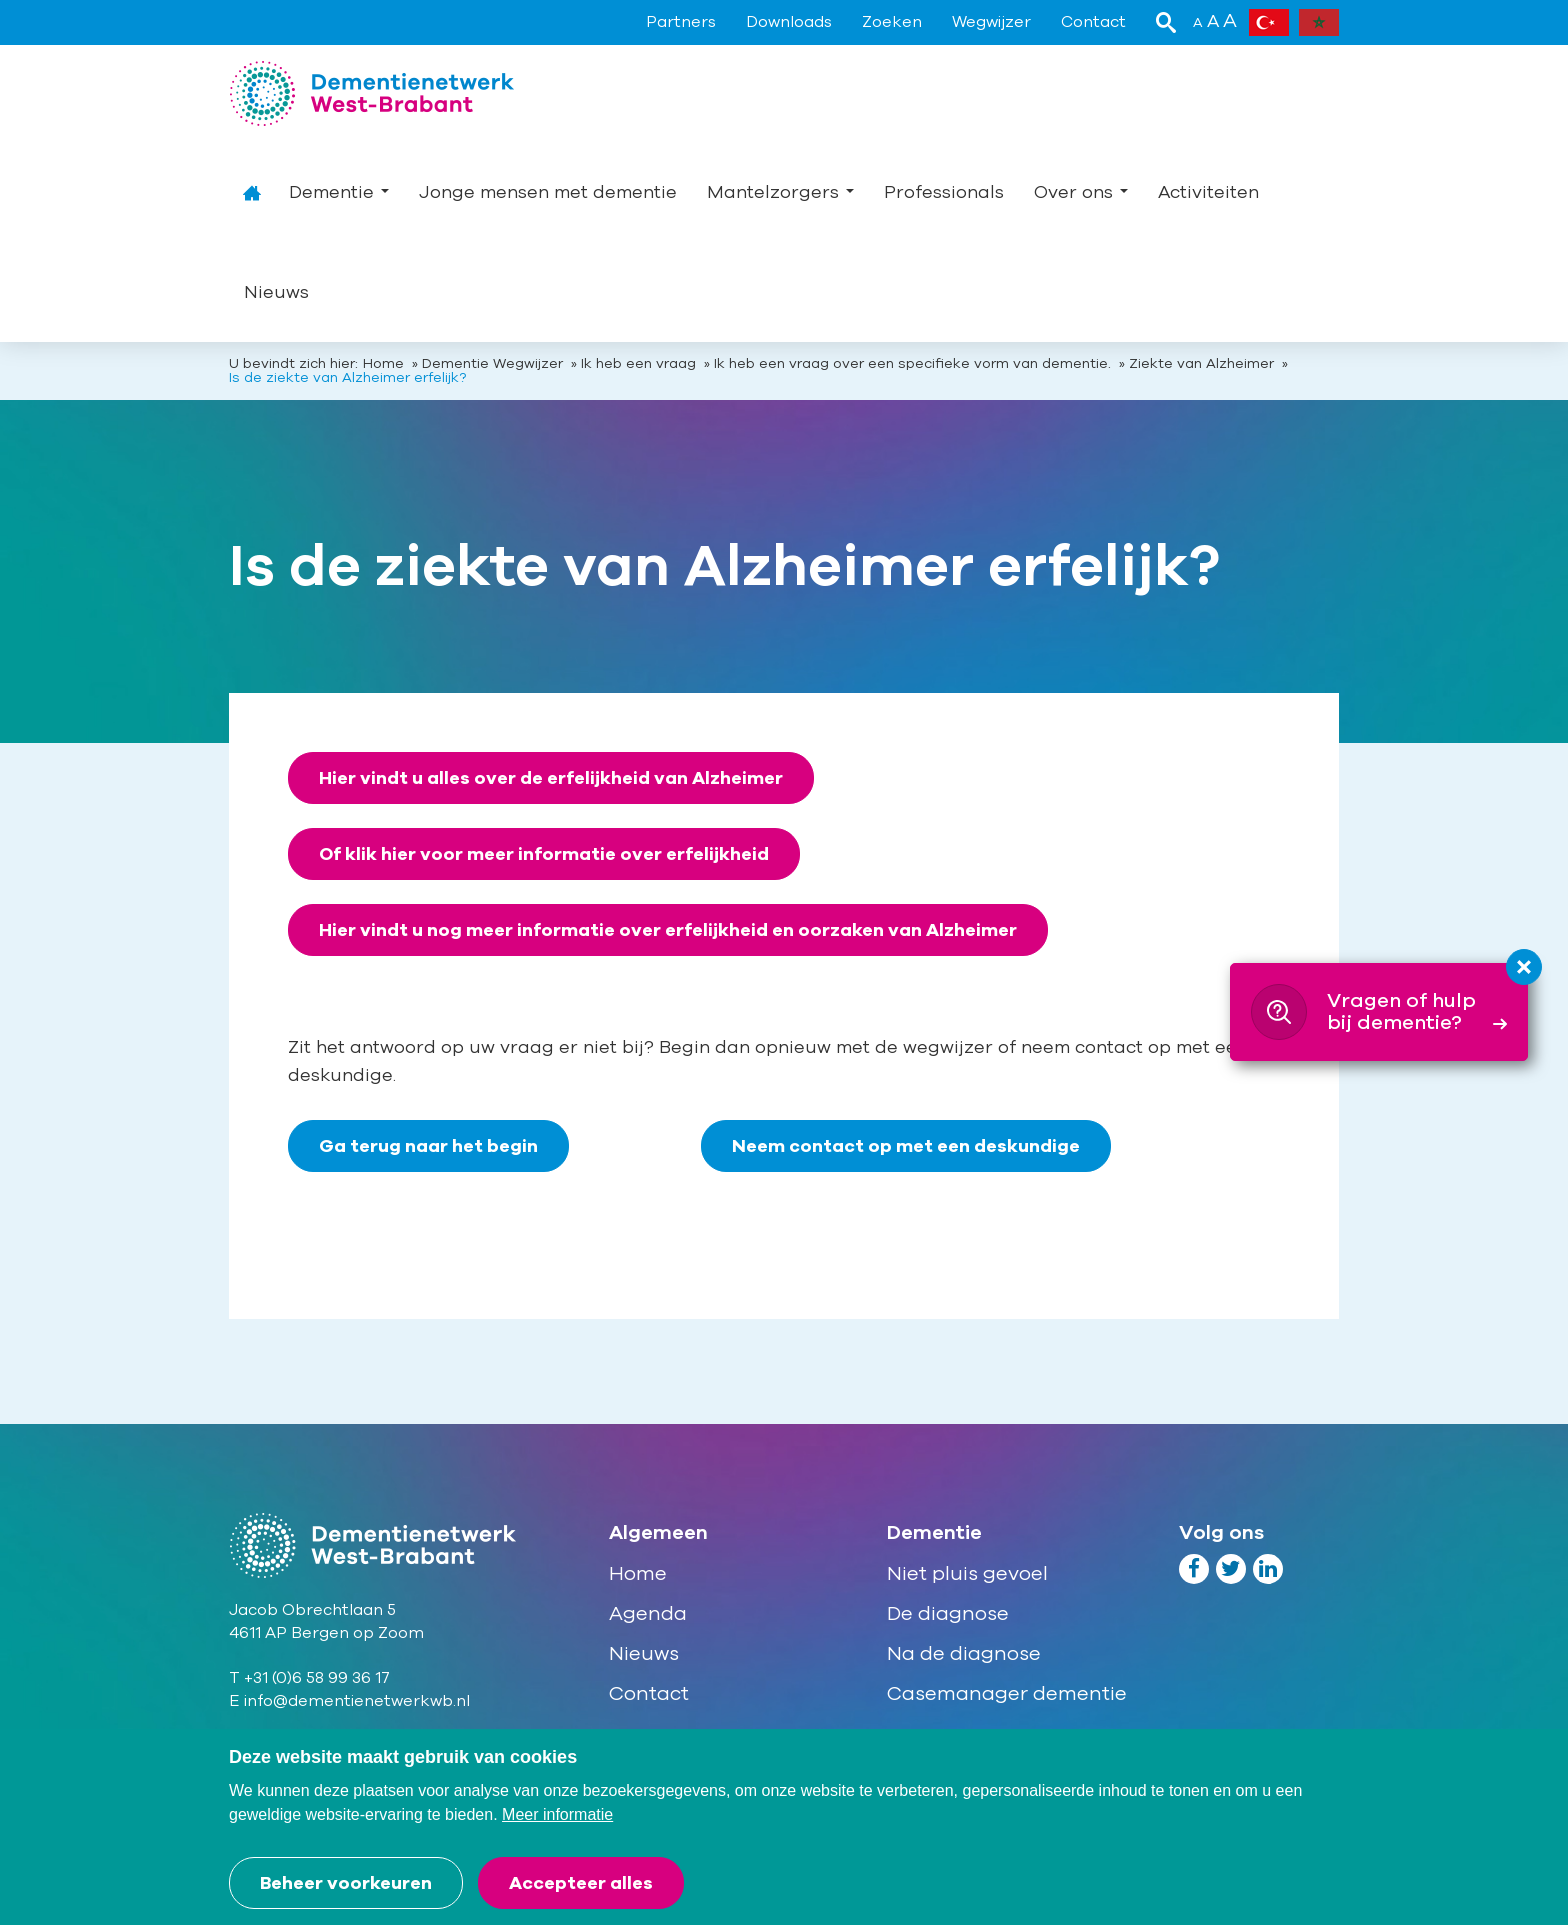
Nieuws (276, 292)
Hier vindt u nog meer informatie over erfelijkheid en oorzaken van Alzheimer (668, 930)
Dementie (339, 192)
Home (251, 192)
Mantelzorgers (780, 192)
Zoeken (892, 22)
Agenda (648, 1613)
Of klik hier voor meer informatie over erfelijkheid (544, 854)
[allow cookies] (581, 1883)
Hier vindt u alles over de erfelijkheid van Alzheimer (551, 778)
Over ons (1081, 192)
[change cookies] (346, 1883)
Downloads (789, 22)
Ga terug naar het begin (428, 1146)
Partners (681, 22)
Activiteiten (1208, 192)
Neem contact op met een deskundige (906, 1146)
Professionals (944, 192)
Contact (1093, 22)
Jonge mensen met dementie (548, 192)
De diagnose (948, 1613)
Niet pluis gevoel (967, 1573)
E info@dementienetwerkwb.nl (349, 1701)
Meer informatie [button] (557, 1814)
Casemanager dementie (1007, 1693)
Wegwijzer (991, 22)
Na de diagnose (964, 1653)
